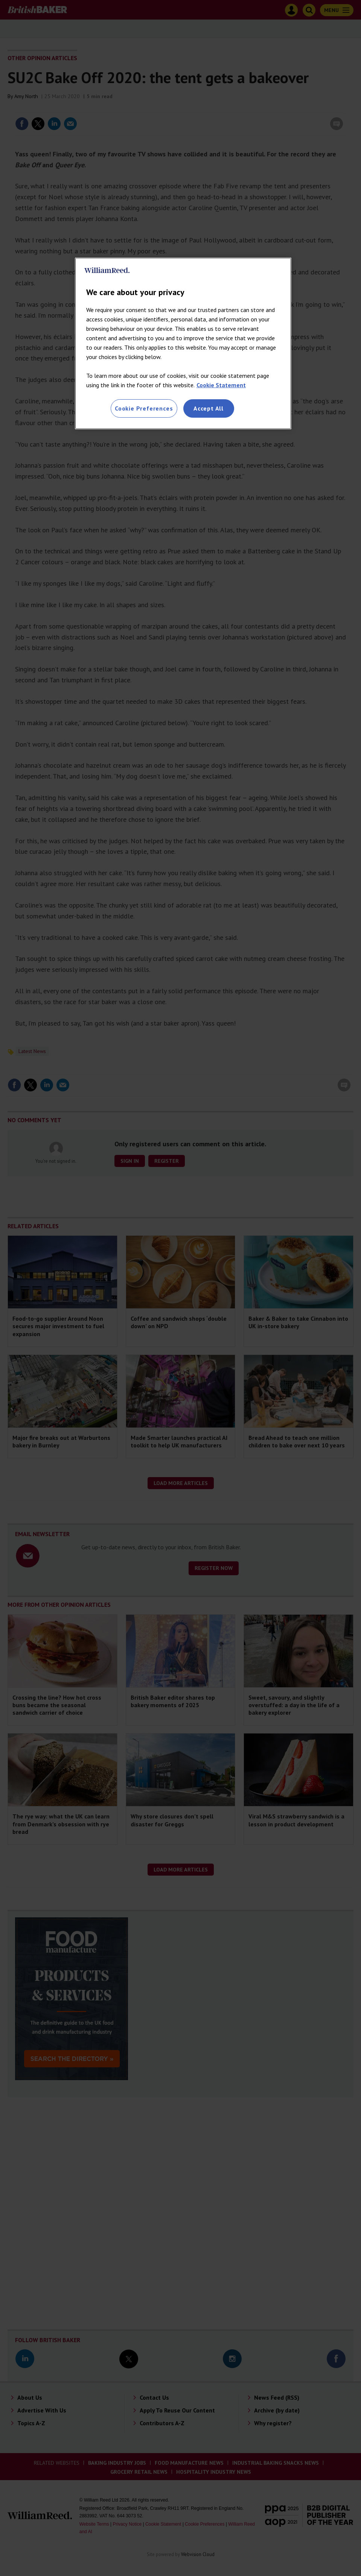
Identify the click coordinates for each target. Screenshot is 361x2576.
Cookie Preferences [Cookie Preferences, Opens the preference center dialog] (144, 408)
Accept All (208, 408)
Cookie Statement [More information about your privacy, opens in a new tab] (221, 385)
